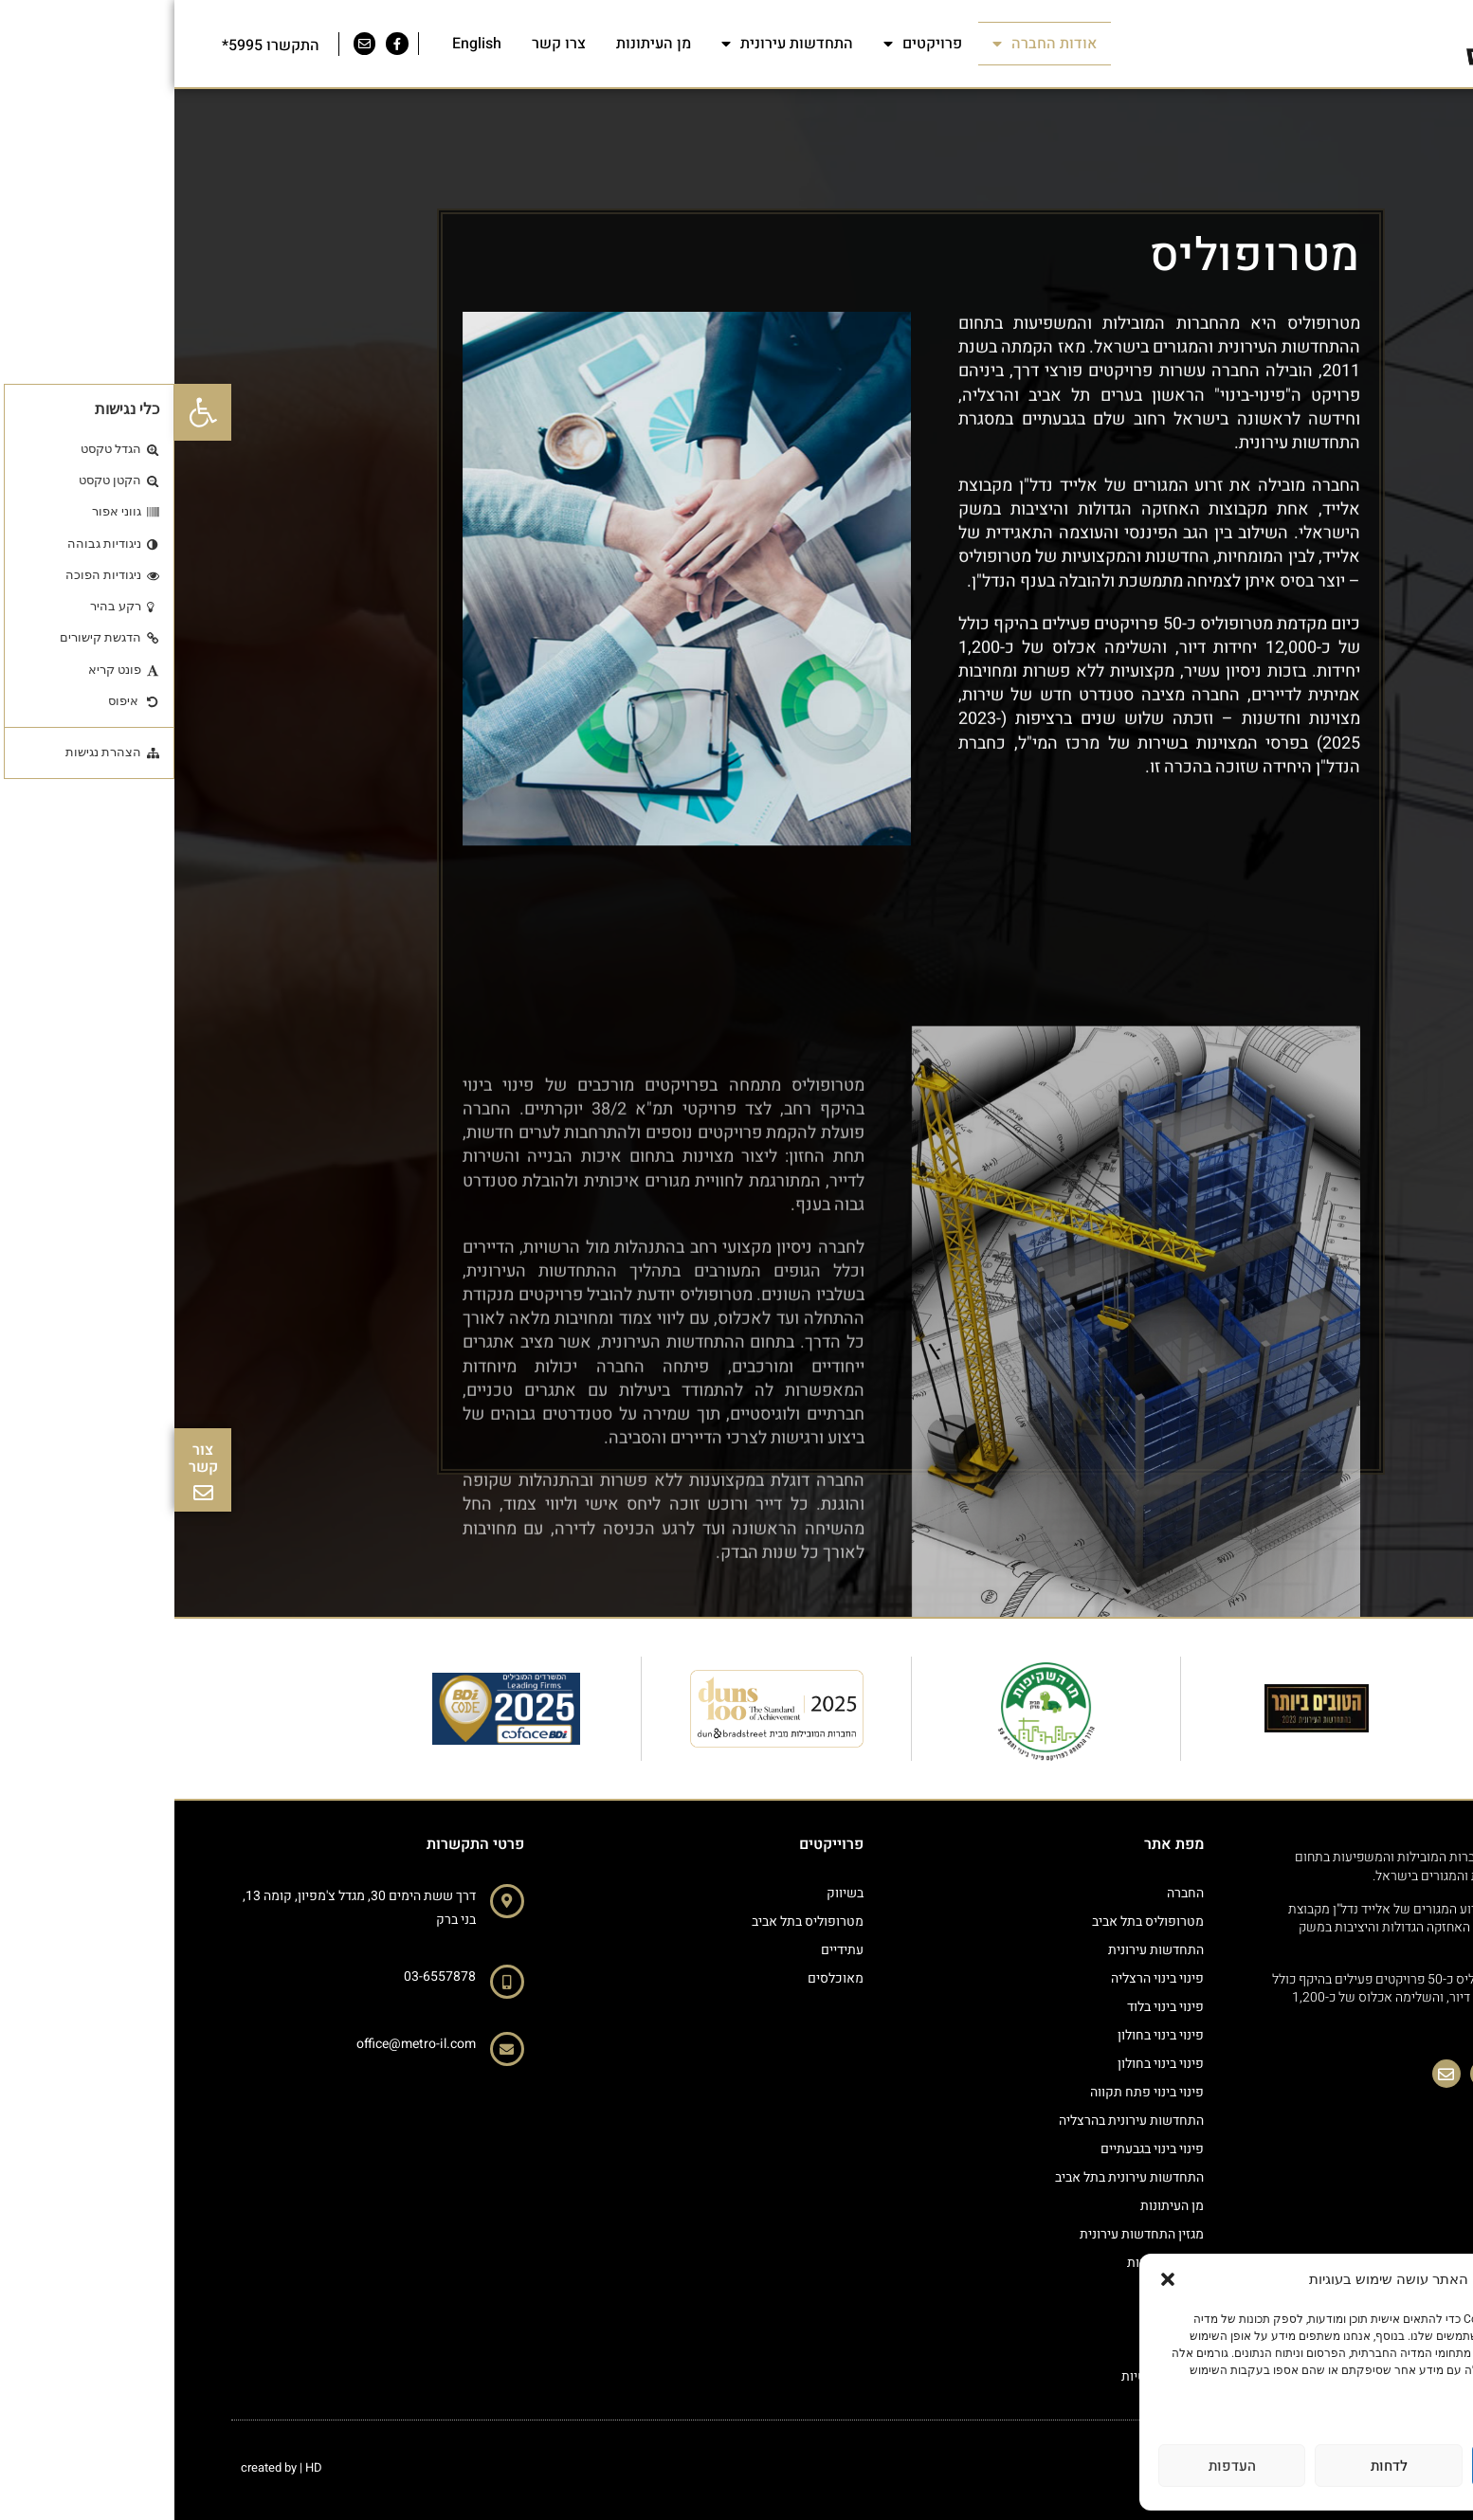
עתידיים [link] (667, 1950)
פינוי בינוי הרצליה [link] (983, 1978)
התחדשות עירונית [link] (613, 44)
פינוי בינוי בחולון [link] (986, 2035)
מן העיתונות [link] (479, 43)
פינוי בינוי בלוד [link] (991, 2007)
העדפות (1058, 2466)
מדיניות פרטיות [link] (1408, 2404)
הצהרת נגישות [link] (991, 2263)
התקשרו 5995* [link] (96, 45)
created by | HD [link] (107, 2467)
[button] (993, 2279)
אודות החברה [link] (870, 44)
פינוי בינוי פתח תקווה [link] (972, 2092)
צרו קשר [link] (384, 43)
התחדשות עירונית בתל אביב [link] (955, 2177)
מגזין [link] (1016, 2291)
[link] (28, 412)
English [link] (302, 43)
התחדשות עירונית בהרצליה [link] (956, 2120)
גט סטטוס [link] (1002, 2320)
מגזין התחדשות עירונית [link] (967, 2234)
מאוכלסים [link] (661, 1978)
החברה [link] (1010, 1893)
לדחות (1214, 2466)
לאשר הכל (1370, 2466)
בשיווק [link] (670, 1893)
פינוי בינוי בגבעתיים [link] (977, 2149)
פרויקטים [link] (748, 44)
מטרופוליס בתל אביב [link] (973, 1921)
